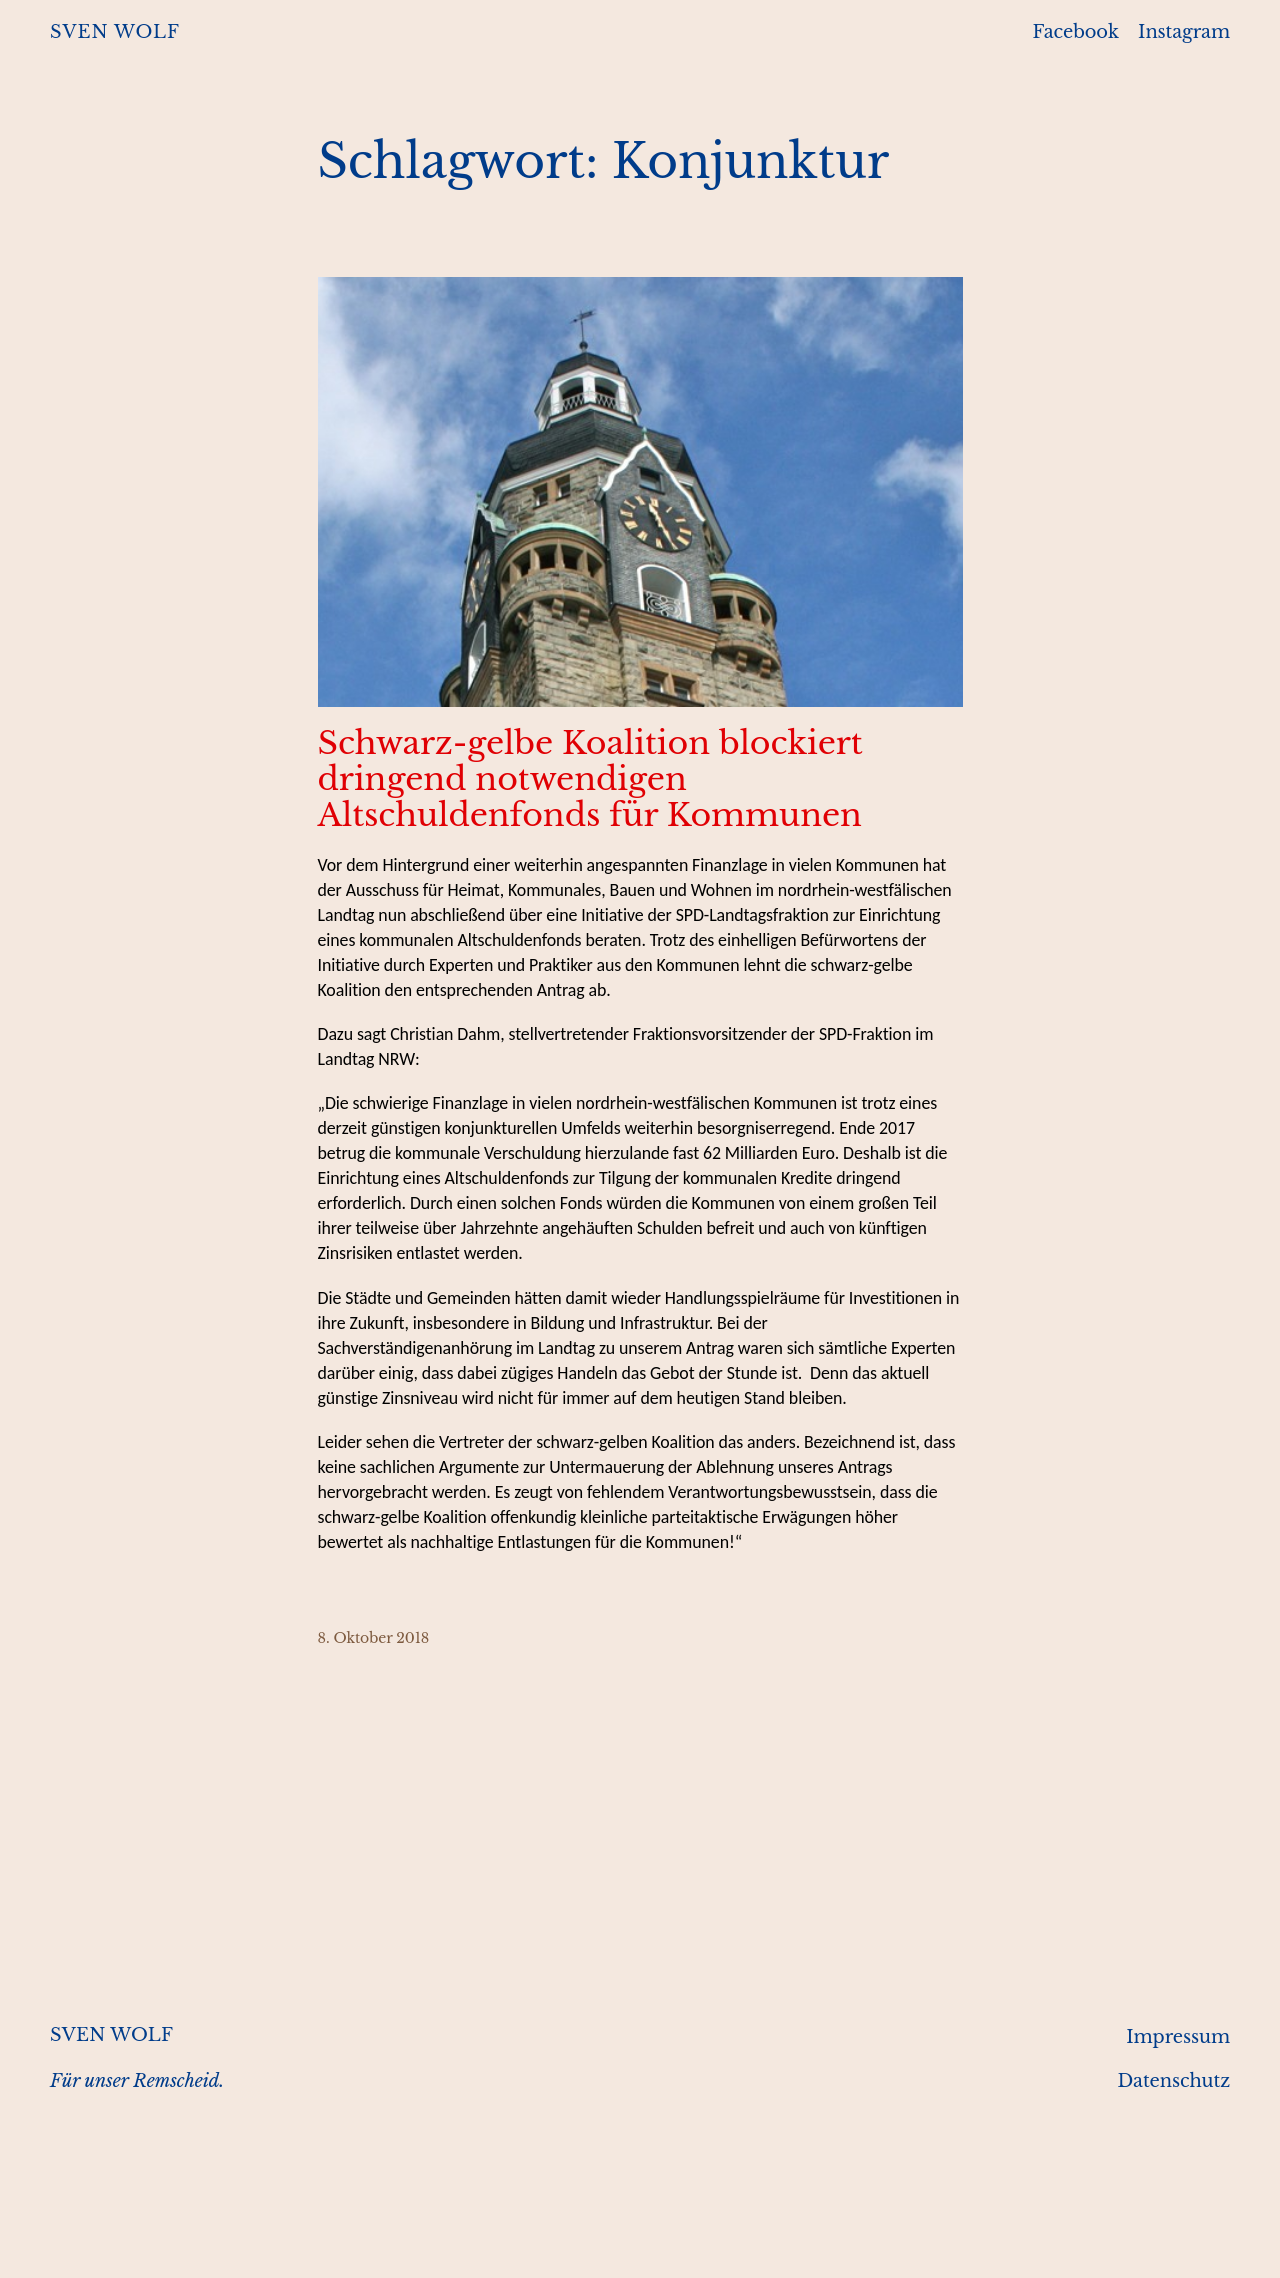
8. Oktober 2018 (374, 1638)
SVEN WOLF (115, 32)
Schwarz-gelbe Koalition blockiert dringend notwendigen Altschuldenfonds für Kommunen (590, 779)
